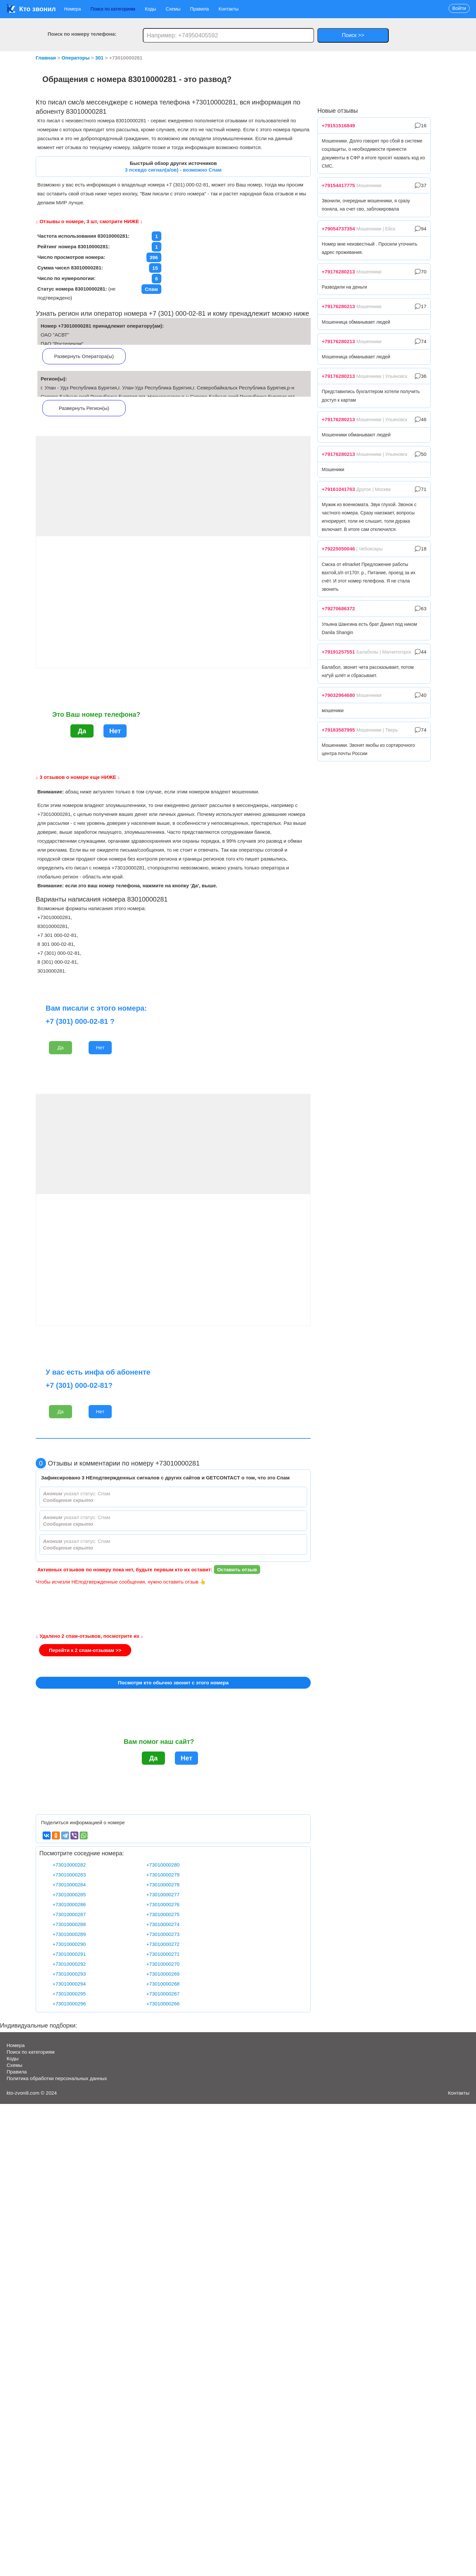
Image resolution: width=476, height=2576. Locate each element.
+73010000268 (163, 1984)
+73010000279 (163, 1874)
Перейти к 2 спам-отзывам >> (85, 1650)
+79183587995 (338, 730)
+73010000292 (69, 1964)
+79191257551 (338, 652)
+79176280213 (338, 271)
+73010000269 (163, 1974)
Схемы (173, 9)
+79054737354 (338, 228)
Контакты (228, 9)
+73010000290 (69, 1944)
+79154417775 (338, 185)
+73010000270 (163, 1964)
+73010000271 (163, 1954)
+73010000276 (163, 1904)
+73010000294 (69, 1984)
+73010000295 (69, 1993)
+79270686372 (338, 608)
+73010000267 (163, 1993)
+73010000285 (69, 1894)
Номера (72, 9)
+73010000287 (69, 1914)
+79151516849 (338, 125)
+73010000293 (69, 1974)
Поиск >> (353, 35)
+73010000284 (69, 1884)
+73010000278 (163, 1884)
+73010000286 (69, 1904)
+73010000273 (163, 1934)
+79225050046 (338, 548)
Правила (199, 9)
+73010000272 (163, 1944)
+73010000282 (69, 1865)
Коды (150, 9)
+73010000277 (163, 1894)
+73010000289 (69, 1934)
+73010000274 (163, 1924)
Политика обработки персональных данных (57, 2078)
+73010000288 (69, 1924)
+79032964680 (338, 695)
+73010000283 (69, 1874)
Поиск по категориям (113, 9)
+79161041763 (338, 489)
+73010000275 (163, 1914)
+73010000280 (163, 1865)
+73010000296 (69, 2003)
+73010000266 (163, 2003)
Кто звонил (31, 8)
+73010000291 (69, 1954)
